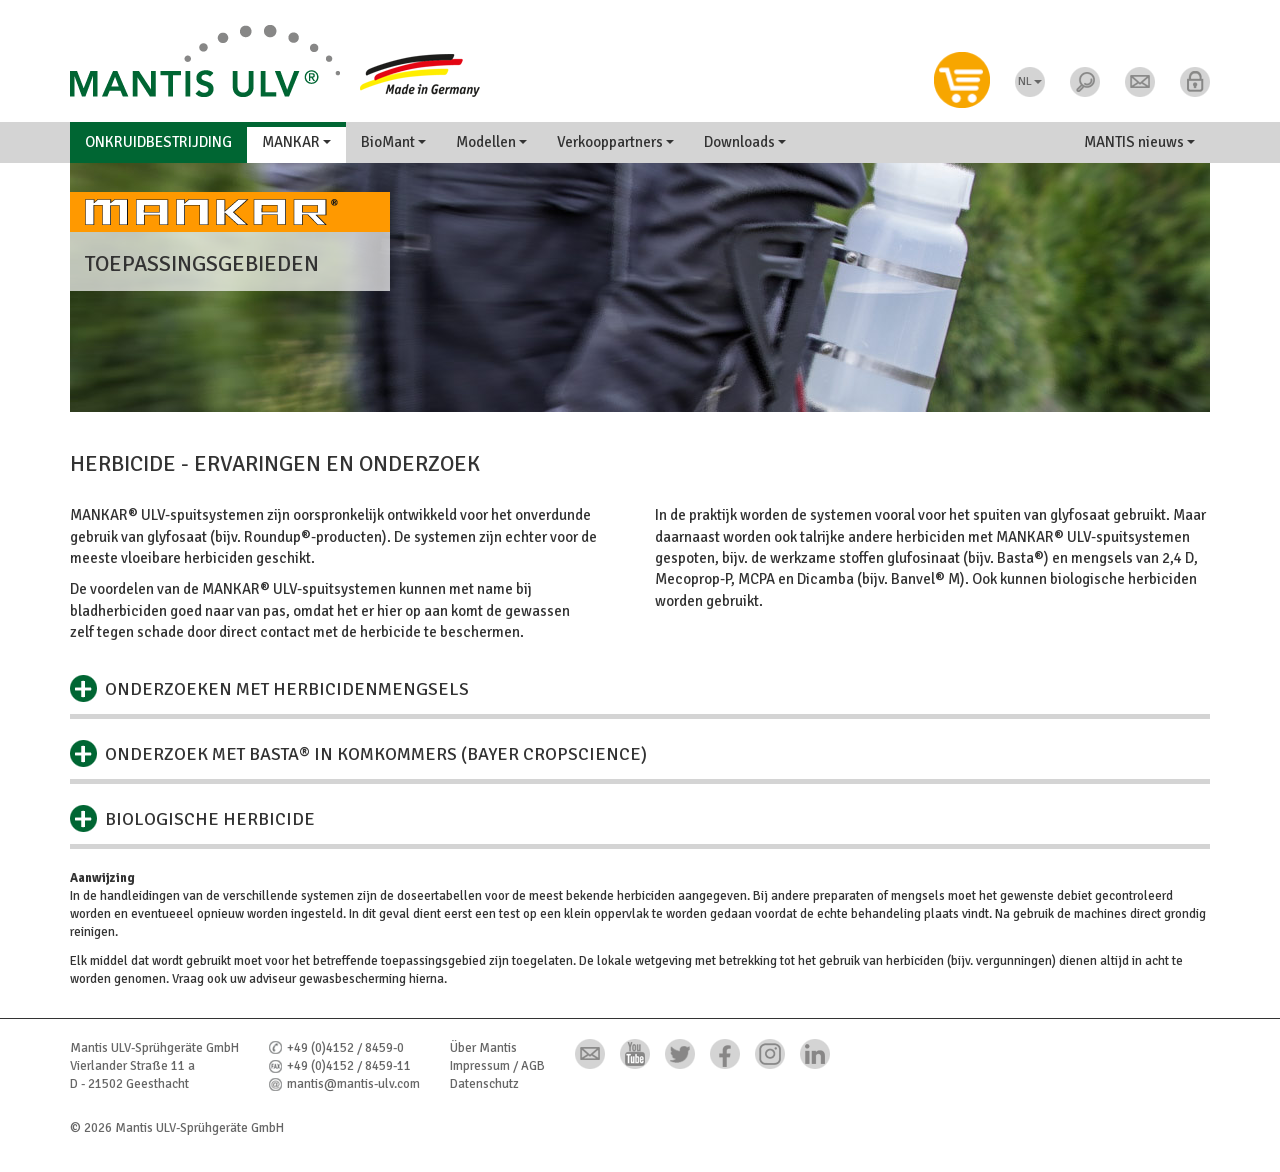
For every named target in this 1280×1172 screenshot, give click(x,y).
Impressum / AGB (497, 1066)
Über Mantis (483, 1048)
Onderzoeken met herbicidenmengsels (287, 689)
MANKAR (296, 142)
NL (1030, 81)
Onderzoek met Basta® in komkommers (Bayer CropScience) (376, 754)
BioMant (393, 142)
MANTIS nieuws (1139, 142)
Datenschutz (484, 1084)
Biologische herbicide (210, 819)
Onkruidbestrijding (158, 142)
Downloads (745, 142)
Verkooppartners (615, 142)
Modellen (491, 142)
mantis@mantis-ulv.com (353, 1084)
